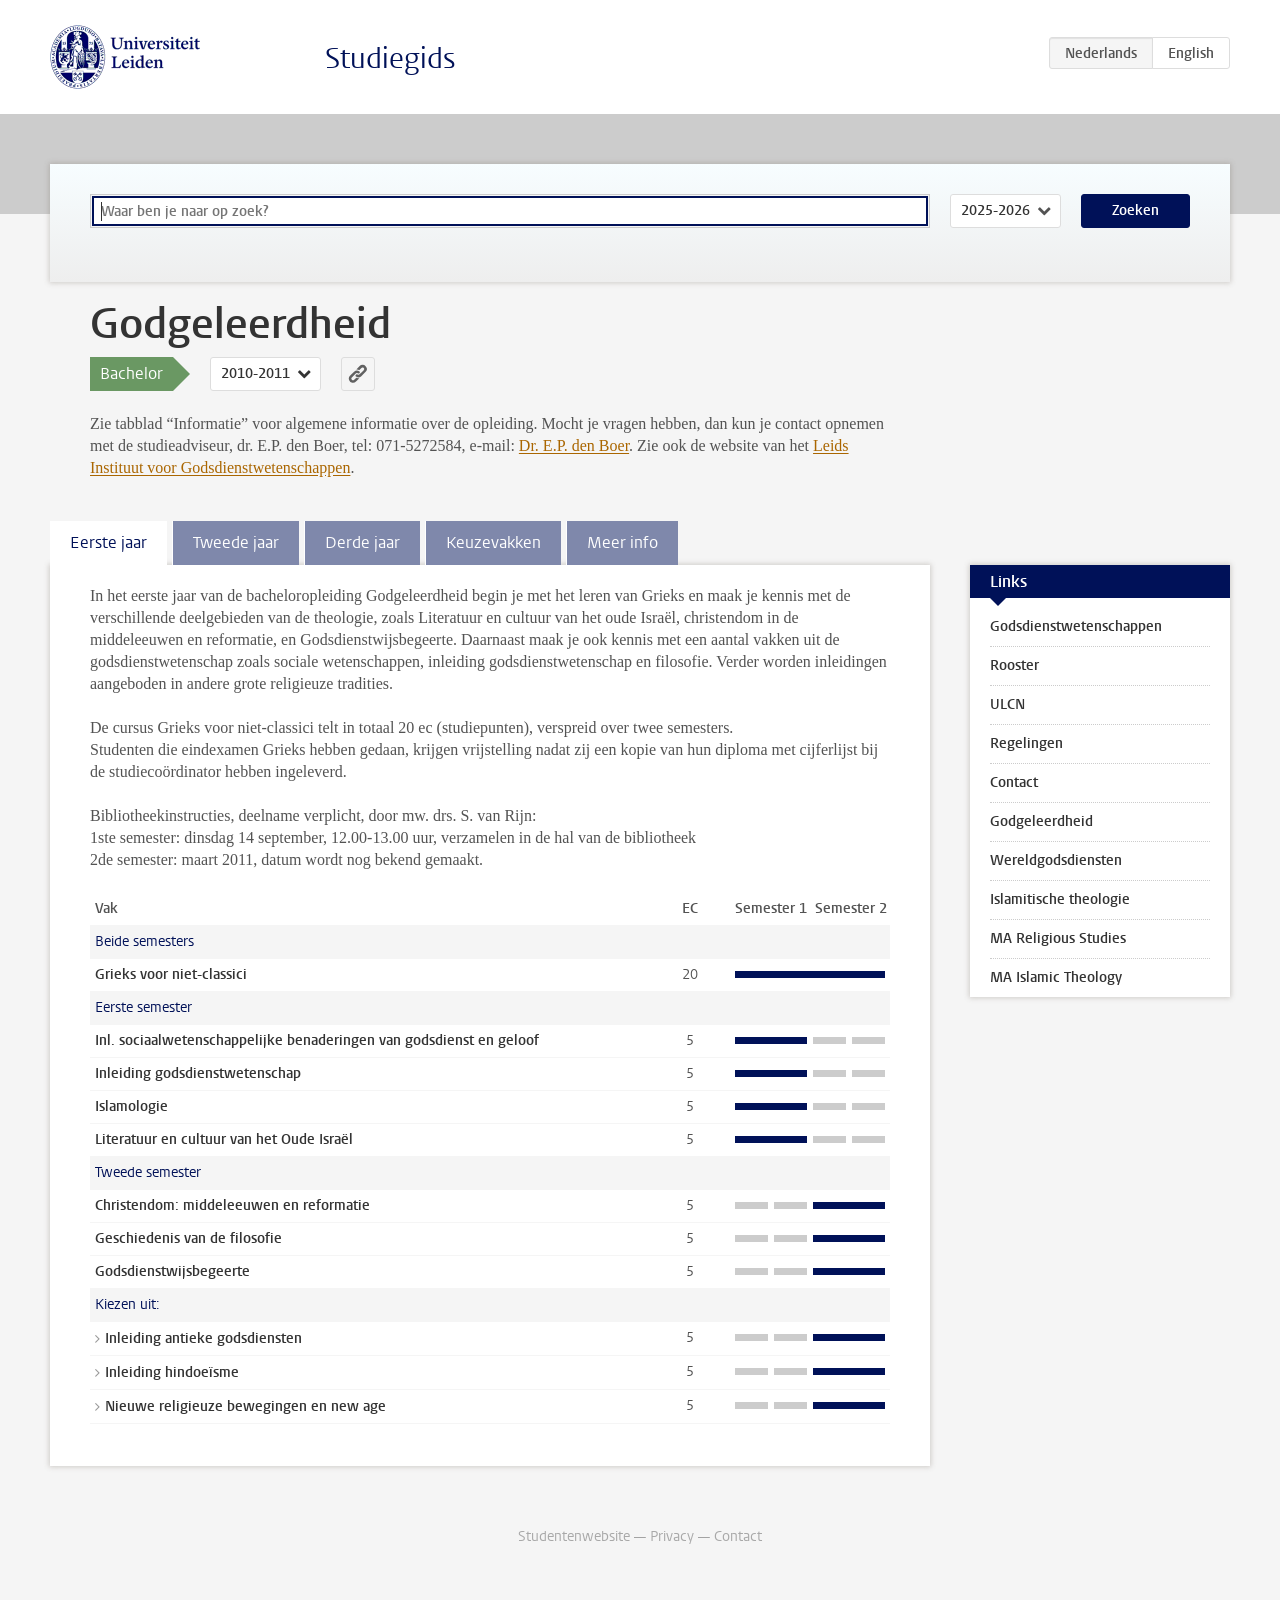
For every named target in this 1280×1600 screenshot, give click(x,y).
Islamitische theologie (1060, 899)
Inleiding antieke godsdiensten (203, 1338)
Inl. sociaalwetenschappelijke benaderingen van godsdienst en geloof (317, 1040)
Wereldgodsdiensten (1056, 860)
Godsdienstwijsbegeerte (172, 1271)
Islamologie (131, 1106)
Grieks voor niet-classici (171, 974)
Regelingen (1026, 743)
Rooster (1014, 665)
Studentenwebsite (574, 1536)
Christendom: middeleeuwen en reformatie (232, 1205)
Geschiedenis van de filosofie (188, 1238)
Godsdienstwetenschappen (1076, 626)
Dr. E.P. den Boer (574, 445)
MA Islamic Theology (1056, 977)
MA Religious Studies (1058, 938)
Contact (1014, 782)
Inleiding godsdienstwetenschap (198, 1073)
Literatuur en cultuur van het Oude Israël (224, 1139)
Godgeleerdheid (1041, 821)
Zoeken (1135, 210)
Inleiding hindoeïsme (172, 1372)
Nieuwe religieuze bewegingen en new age (245, 1406)
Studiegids (390, 58)
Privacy (672, 1536)
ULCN (1007, 704)
